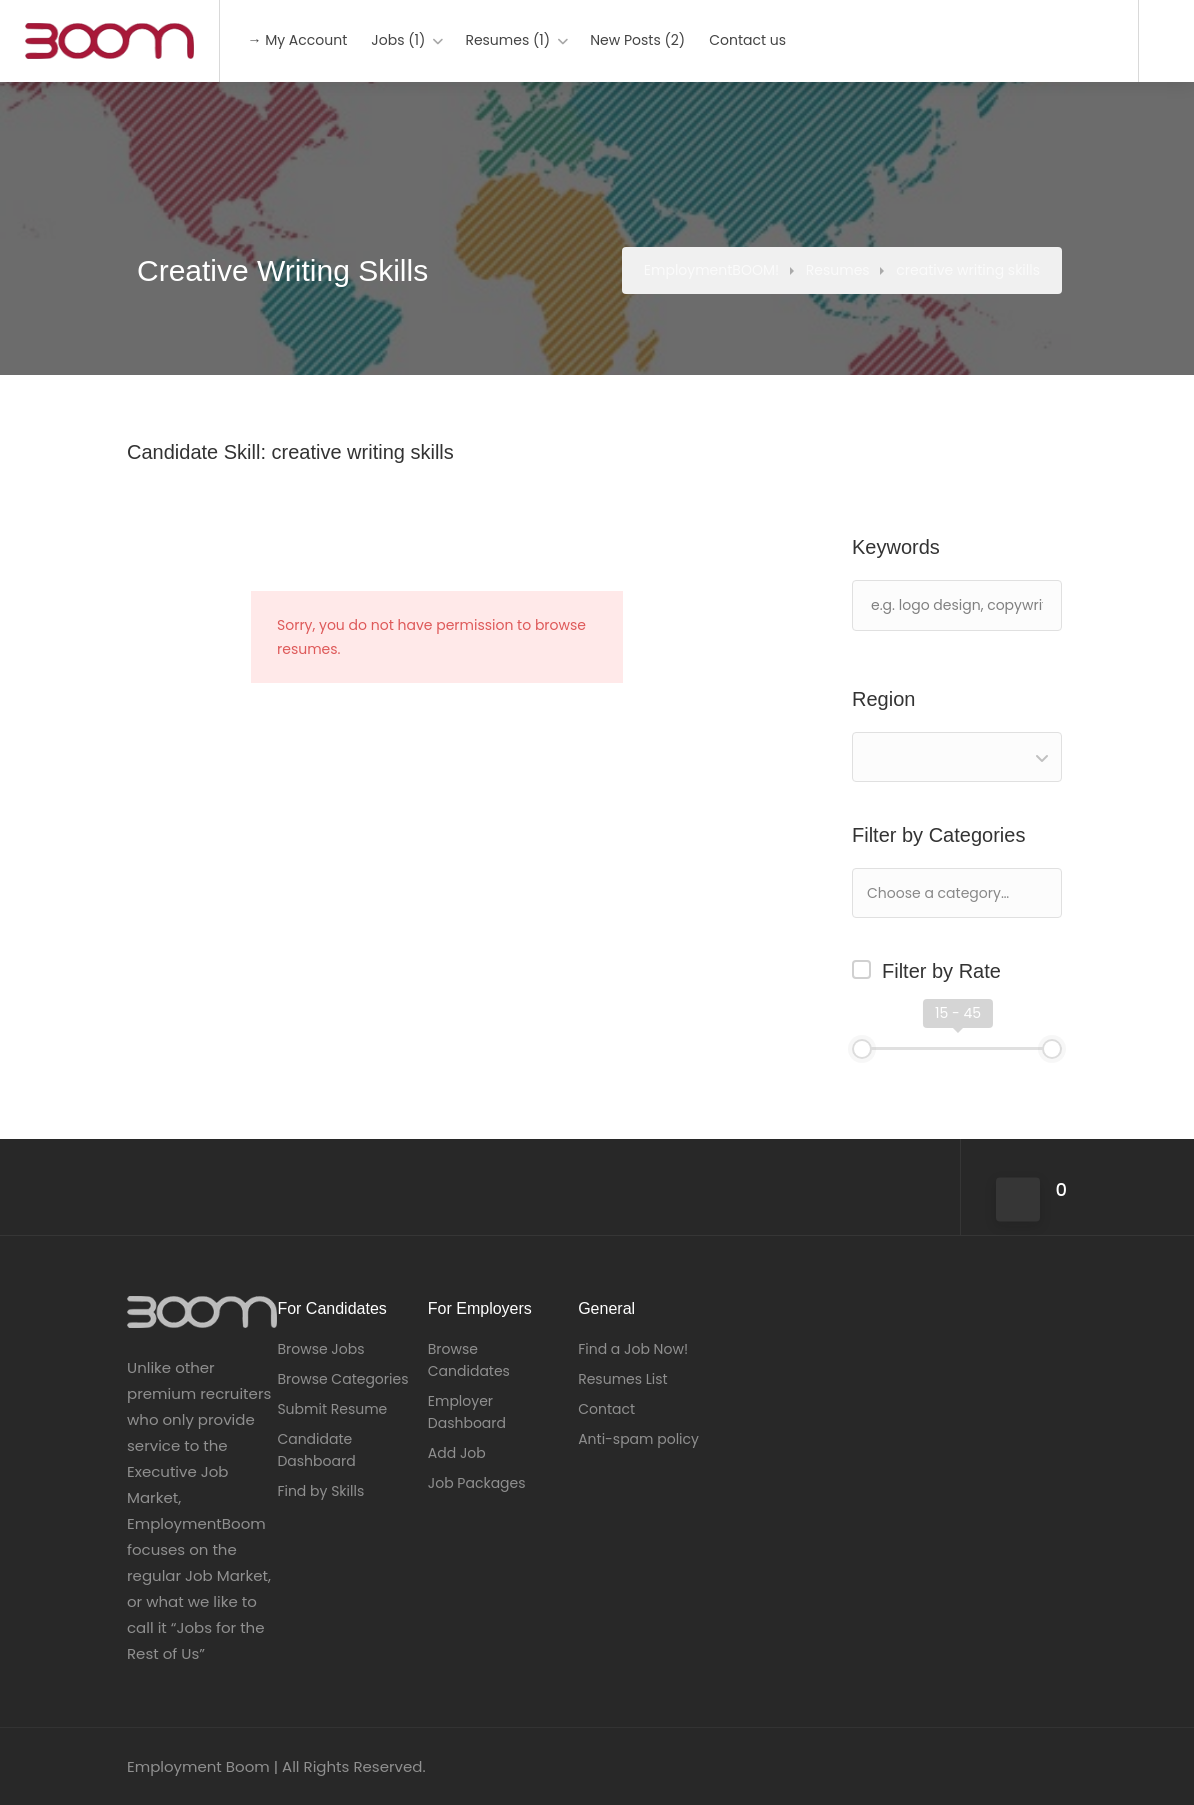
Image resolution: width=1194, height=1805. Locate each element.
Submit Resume (332, 1409)
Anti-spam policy (638, 1439)
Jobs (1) (398, 40)
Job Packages (477, 1483)
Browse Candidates (469, 1360)
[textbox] (1002, 892)
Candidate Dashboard (316, 1450)
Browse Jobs (320, 1349)
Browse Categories (342, 1379)
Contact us (747, 40)
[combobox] (957, 757)
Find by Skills (320, 1491)
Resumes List (623, 1379)
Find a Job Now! (633, 1349)
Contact (606, 1409)
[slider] (862, 1049)
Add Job (457, 1453)
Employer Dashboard (467, 1412)
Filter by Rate (941, 971)
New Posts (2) (637, 40)
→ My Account (297, 40)
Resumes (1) (507, 40)
